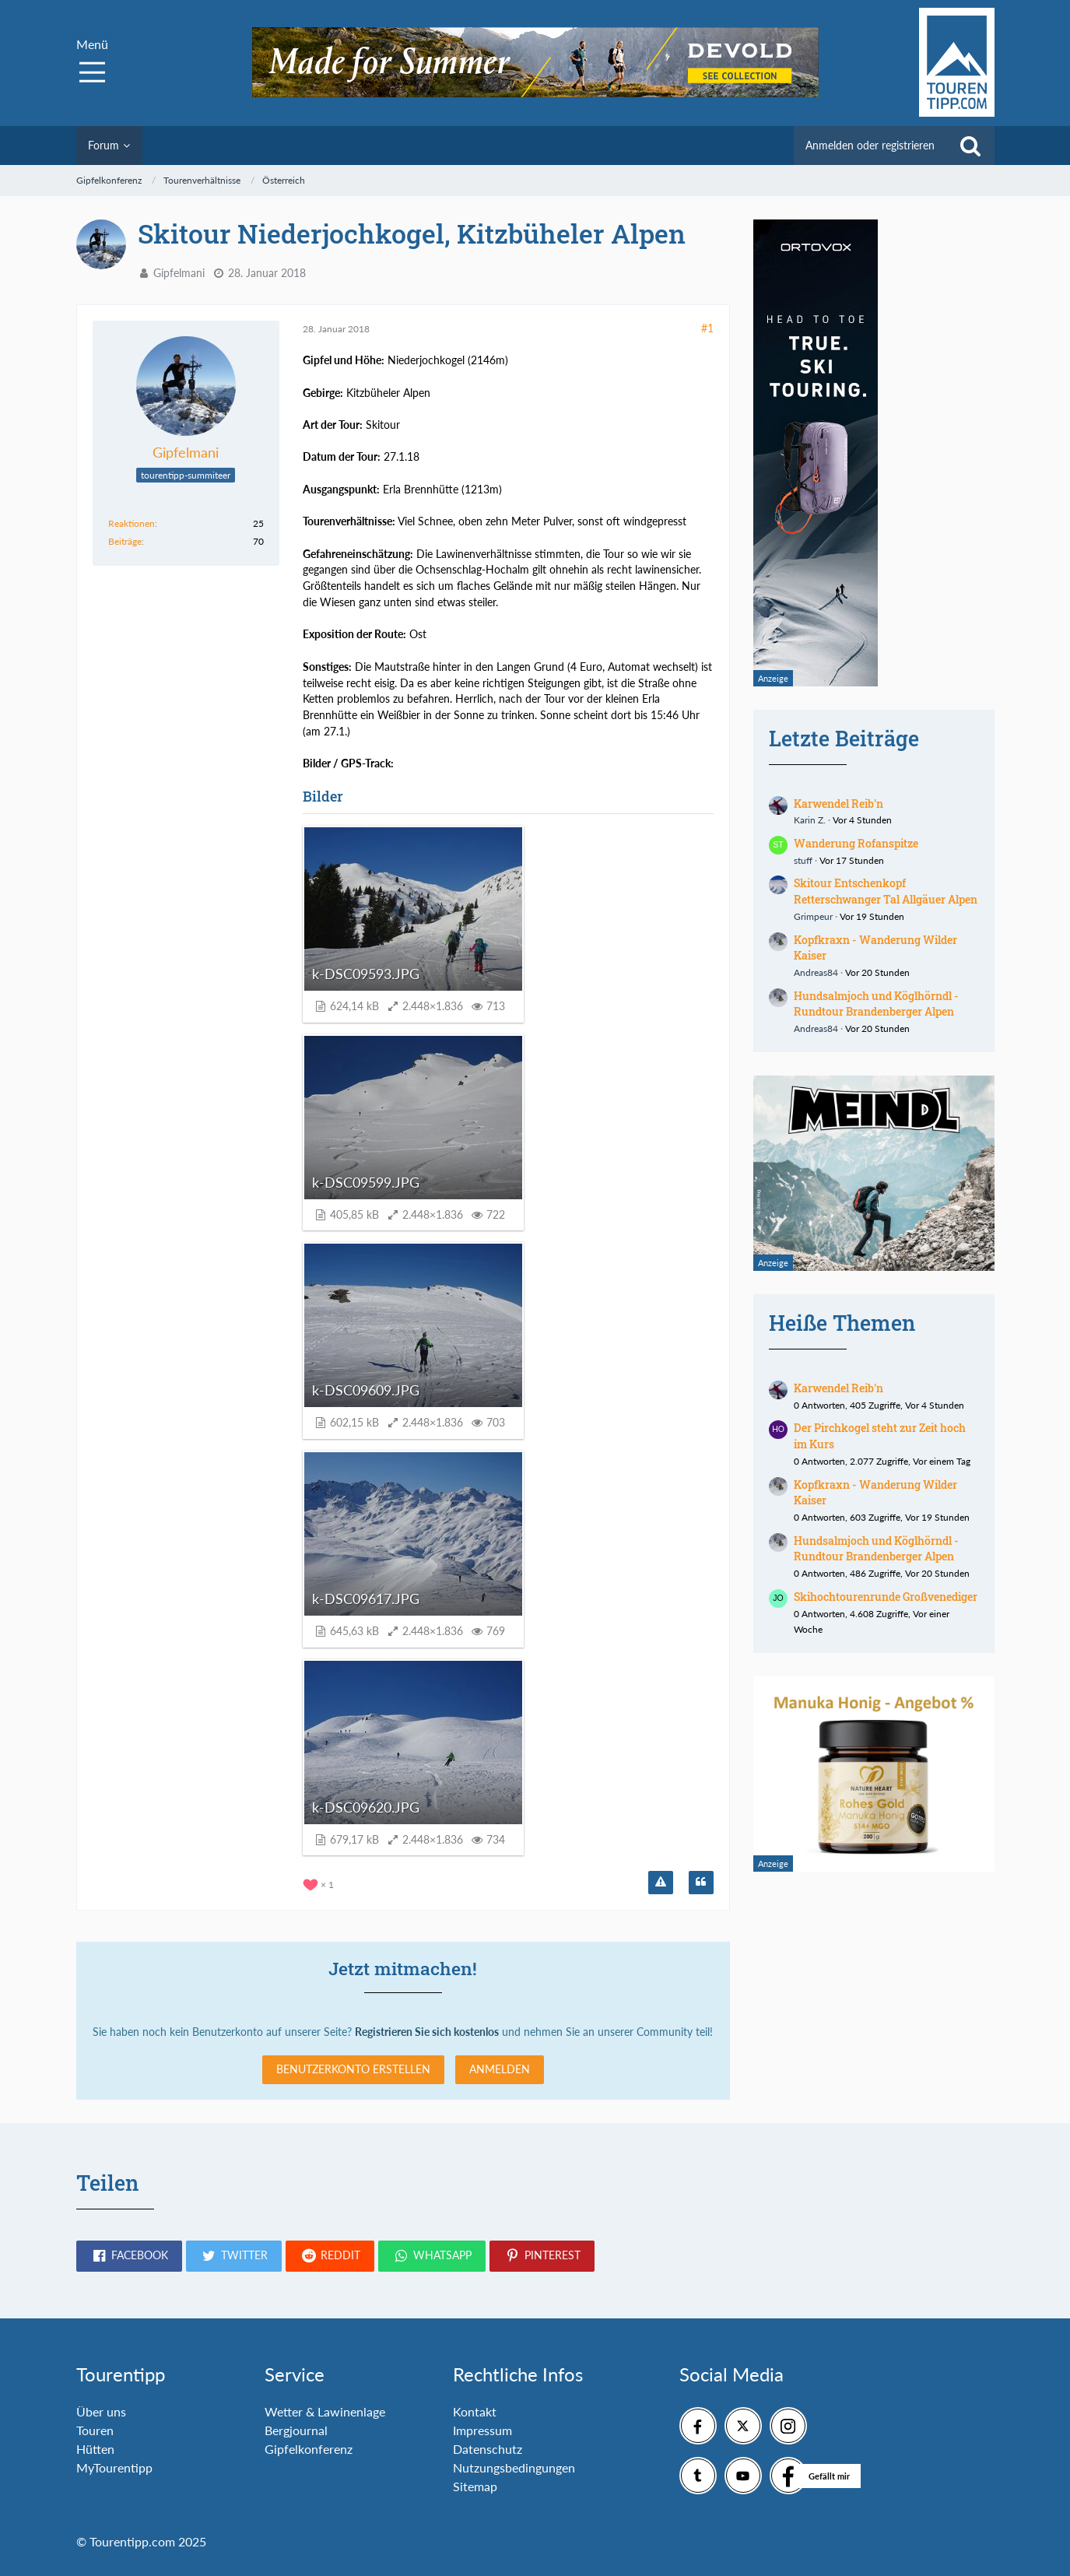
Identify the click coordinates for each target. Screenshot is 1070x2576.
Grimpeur (813, 916)
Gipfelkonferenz (309, 2448)
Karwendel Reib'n (838, 803)
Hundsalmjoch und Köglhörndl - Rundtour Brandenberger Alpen (876, 1004)
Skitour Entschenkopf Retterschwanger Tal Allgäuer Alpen (885, 891)
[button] (129, 2256)
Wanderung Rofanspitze (856, 843)
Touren (95, 2430)
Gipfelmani (179, 272)
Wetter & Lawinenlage (325, 2411)
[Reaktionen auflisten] (320, 1883)
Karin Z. (810, 820)
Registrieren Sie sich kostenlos (427, 2031)
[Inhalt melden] (660, 1882)
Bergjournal (296, 2430)
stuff (803, 860)
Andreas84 (816, 972)
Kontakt (474, 2411)
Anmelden (499, 2069)
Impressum (482, 2430)
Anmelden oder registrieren (870, 145)
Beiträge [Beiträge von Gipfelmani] (125, 541)
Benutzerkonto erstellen (353, 2069)
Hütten (95, 2448)
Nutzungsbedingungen (514, 2467)
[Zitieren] (701, 1882)
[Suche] (970, 145)
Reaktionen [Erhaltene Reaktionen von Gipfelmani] (131, 523)
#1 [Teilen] (707, 328)
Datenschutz (487, 2448)
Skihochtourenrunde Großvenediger (885, 1596)
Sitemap (475, 2486)
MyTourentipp (114, 2467)
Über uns (101, 2411)
